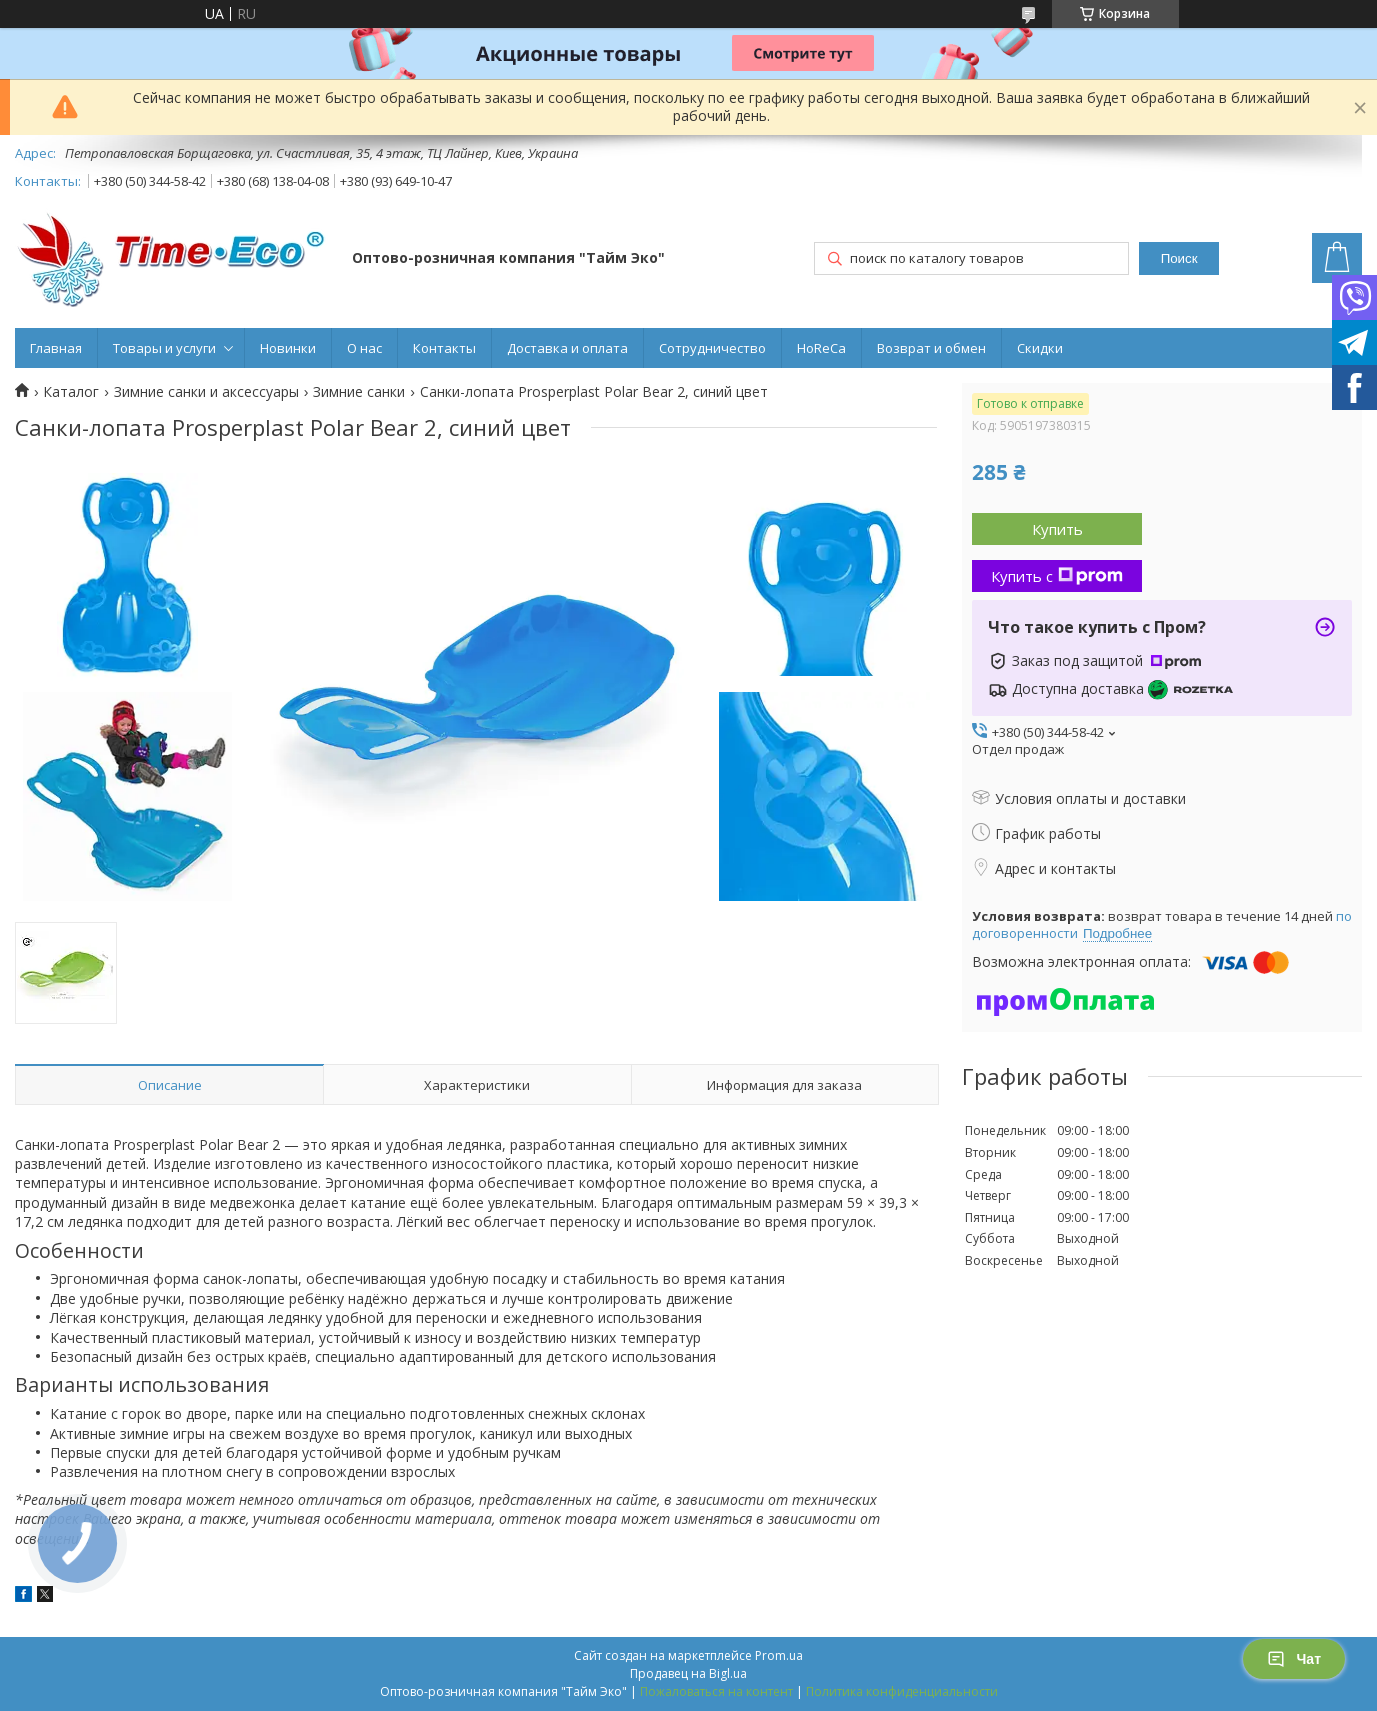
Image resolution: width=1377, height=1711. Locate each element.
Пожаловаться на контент (716, 1691)
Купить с (1057, 576)
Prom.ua (779, 1655)
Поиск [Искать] (1179, 258)
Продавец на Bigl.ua (688, 1673)
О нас (364, 348)
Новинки (288, 348)
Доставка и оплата (567, 348)
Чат (1294, 1659)
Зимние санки (359, 392)
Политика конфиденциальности (902, 1691)
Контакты (444, 348)
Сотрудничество (712, 348)
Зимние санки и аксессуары (206, 392)
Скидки (1040, 348)
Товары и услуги (164, 348)
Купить (1057, 529)
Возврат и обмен (931, 348)
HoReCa (821, 348)
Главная (56, 348)
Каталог (71, 392)
